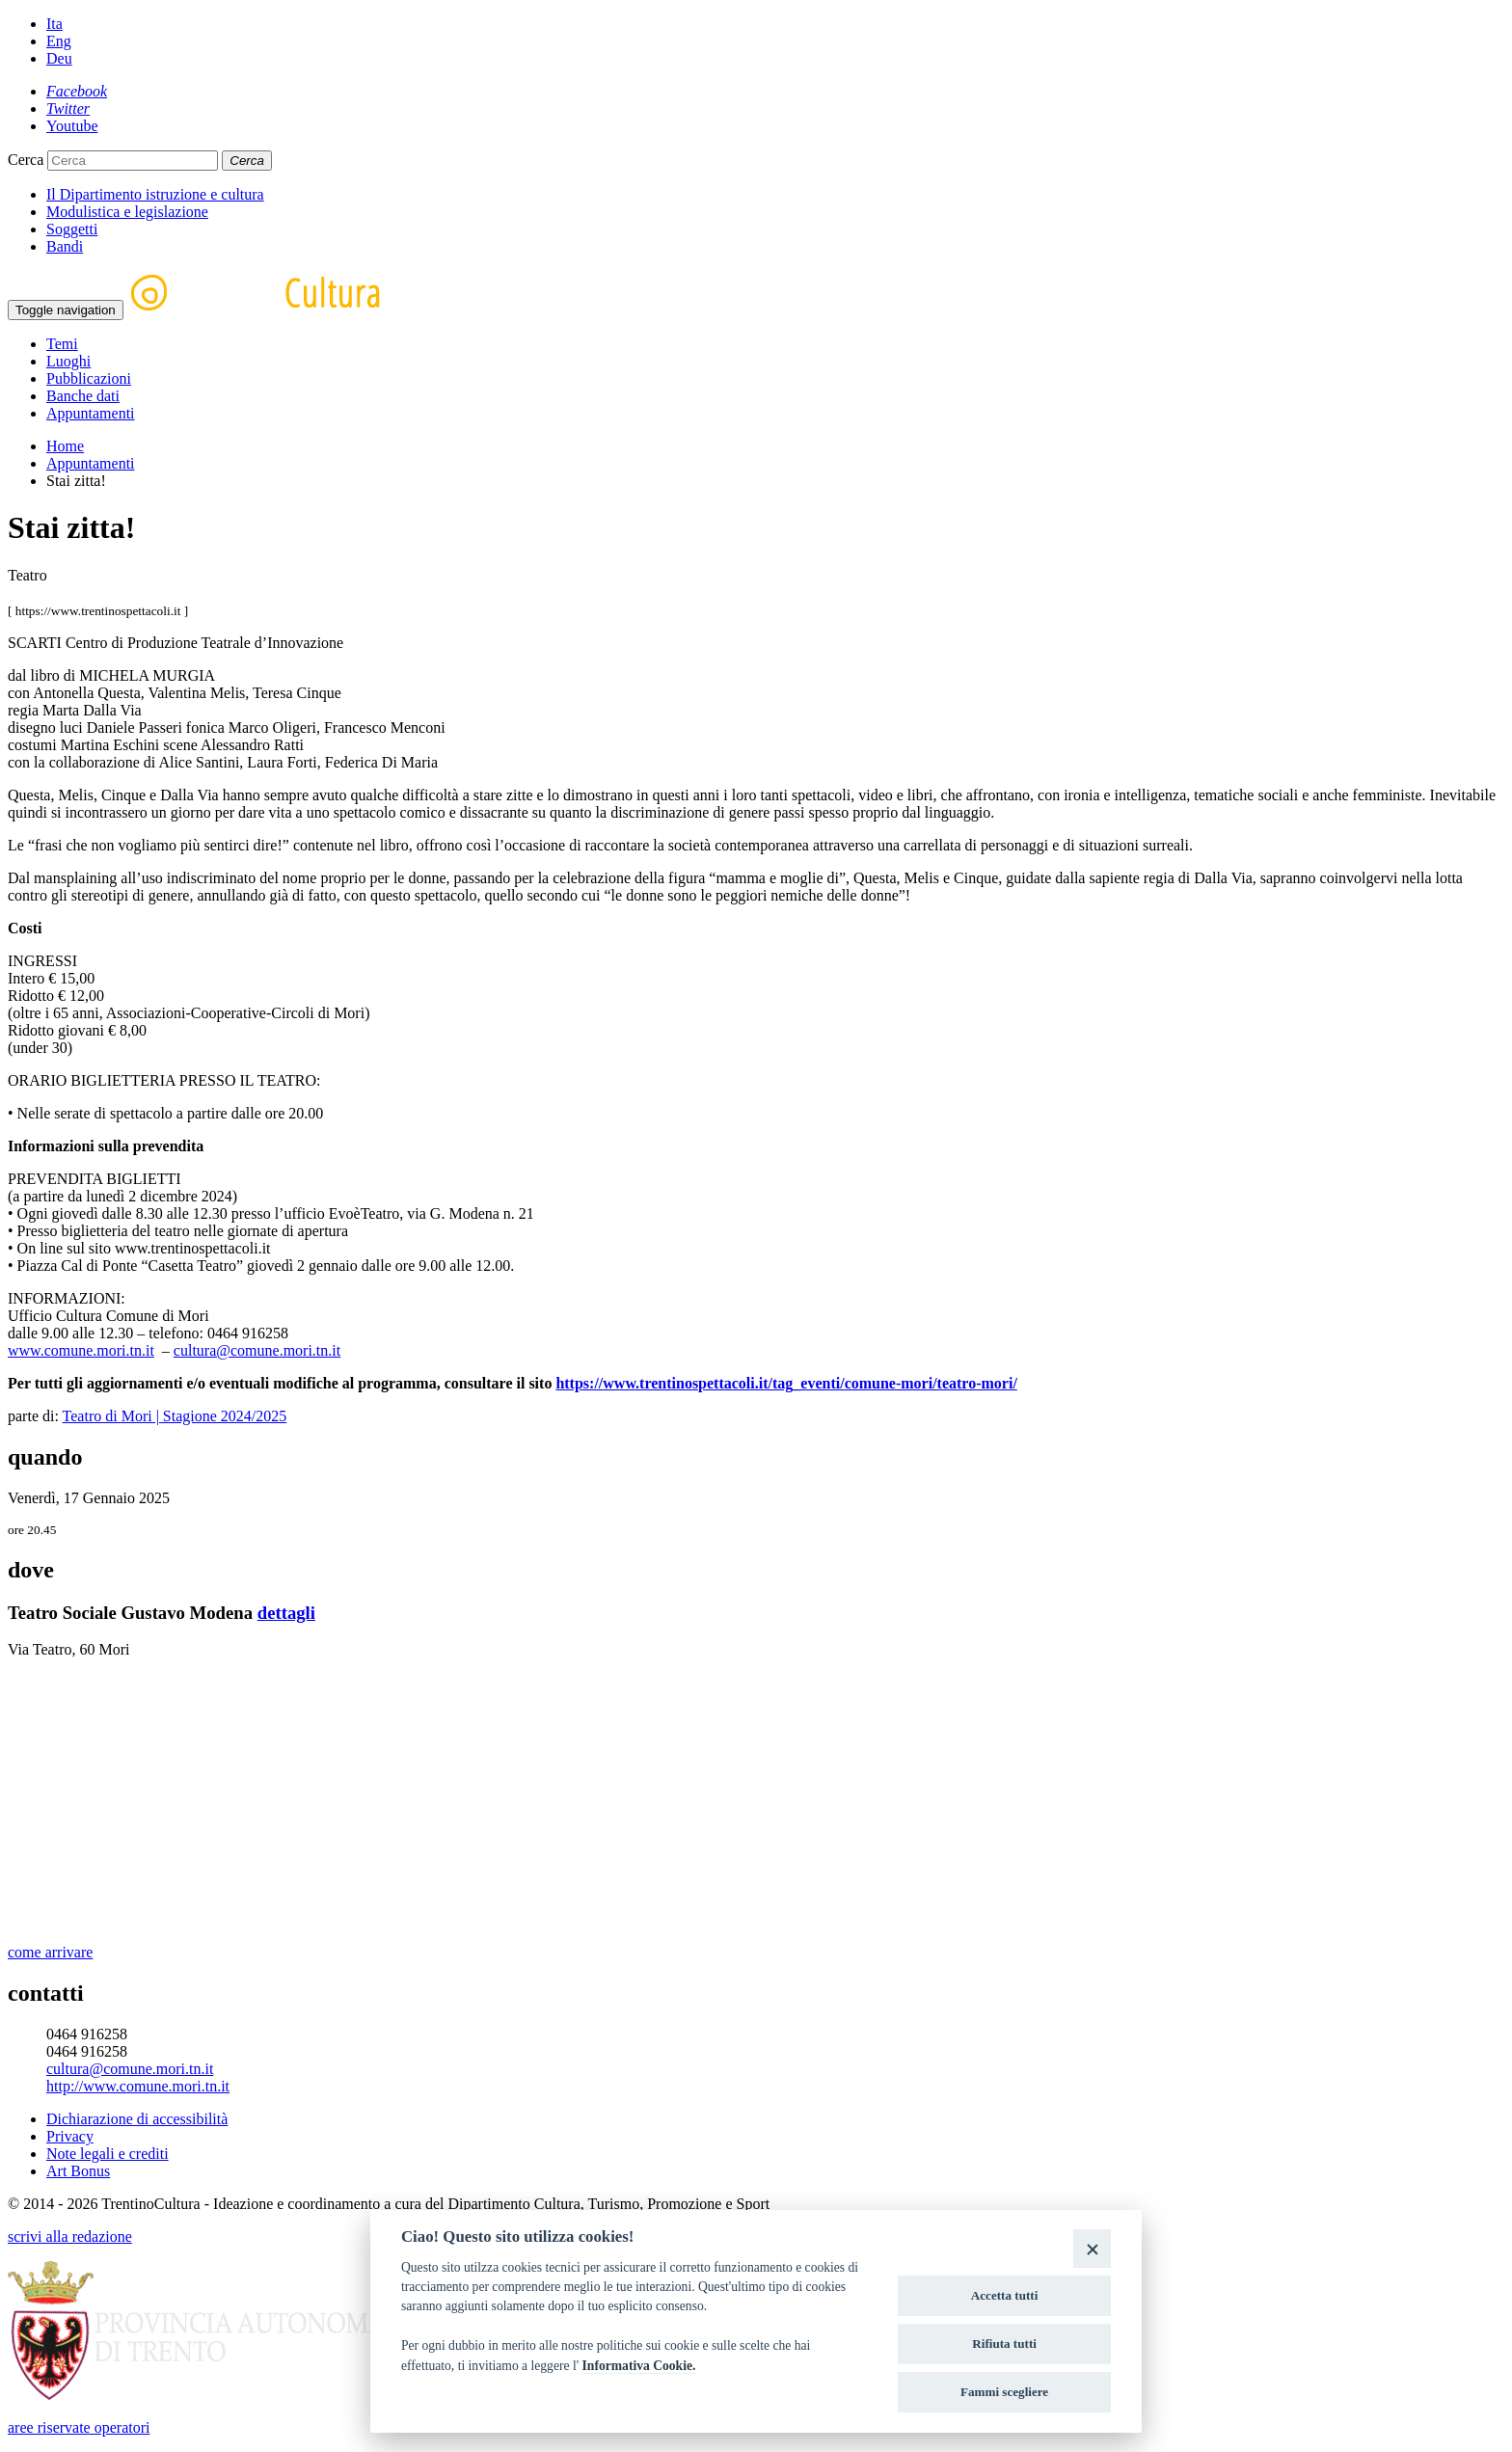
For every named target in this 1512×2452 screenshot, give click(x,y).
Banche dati (83, 396)
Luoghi (68, 361)
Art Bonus (78, 2171)
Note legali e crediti (107, 2153)
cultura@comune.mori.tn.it (257, 1350)
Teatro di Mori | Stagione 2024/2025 (175, 1416)
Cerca (25, 159)
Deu (59, 58)
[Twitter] (68, 108)
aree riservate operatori (78, 2427)
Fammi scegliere (1004, 2392)
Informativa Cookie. (639, 2365)
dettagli (286, 1613)
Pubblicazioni (88, 378)
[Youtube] (72, 126)
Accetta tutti (1005, 2295)
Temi (62, 344)
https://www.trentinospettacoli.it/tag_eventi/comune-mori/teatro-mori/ (785, 1383)
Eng (58, 41)
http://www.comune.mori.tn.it (138, 2086)
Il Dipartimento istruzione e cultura (155, 194)
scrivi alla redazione (70, 2236)
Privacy (70, 2136)
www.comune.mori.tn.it (81, 1350)
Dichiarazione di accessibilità (137, 2119)
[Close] (1092, 2248)
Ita (54, 23)
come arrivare (50, 1952)
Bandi (64, 246)
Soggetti (71, 229)
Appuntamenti (90, 413)
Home (65, 446)
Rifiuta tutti (1004, 2343)
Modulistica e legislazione (127, 211)
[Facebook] (76, 91)
